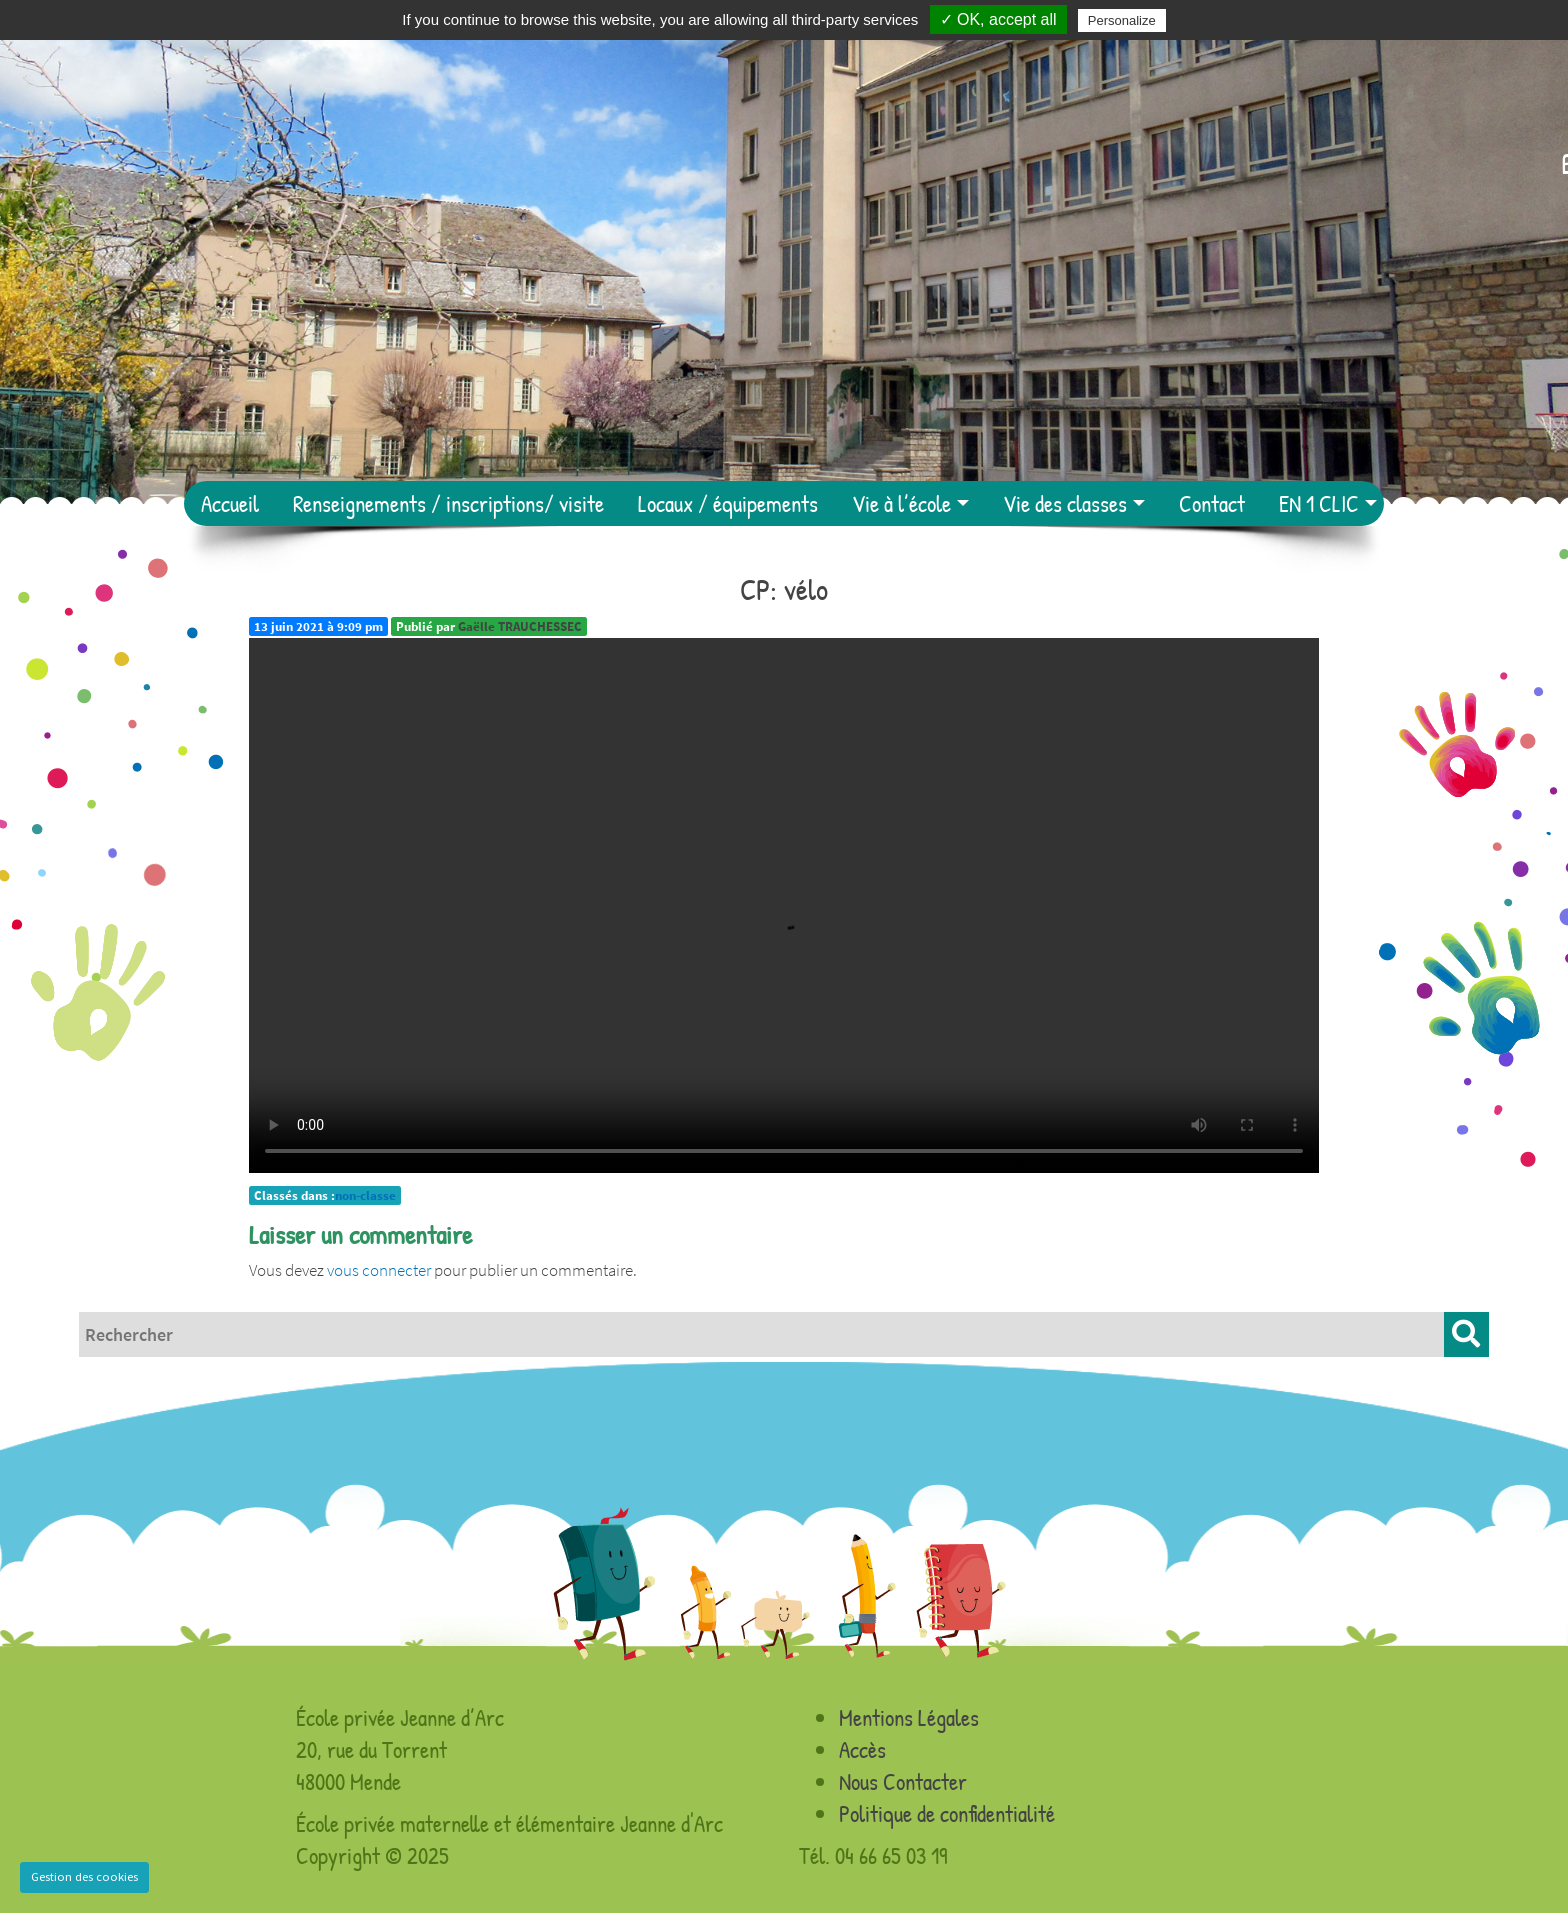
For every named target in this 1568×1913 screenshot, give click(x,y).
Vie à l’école (901, 503)
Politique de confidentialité (947, 1813)
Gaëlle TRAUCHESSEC (520, 626)
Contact (1212, 503)
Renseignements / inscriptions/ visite (448, 503)
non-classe (365, 1195)
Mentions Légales (909, 1717)
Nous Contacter (903, 1781)
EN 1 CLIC (1319, 503)
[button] (1466, 1334)
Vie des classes (1065, 503)
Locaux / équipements (728, 503)
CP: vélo (784, 589)
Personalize (1122, 20)
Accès (862, 1749)
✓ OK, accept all (998, 19)
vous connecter (379, 1270)
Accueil (230, 503)
